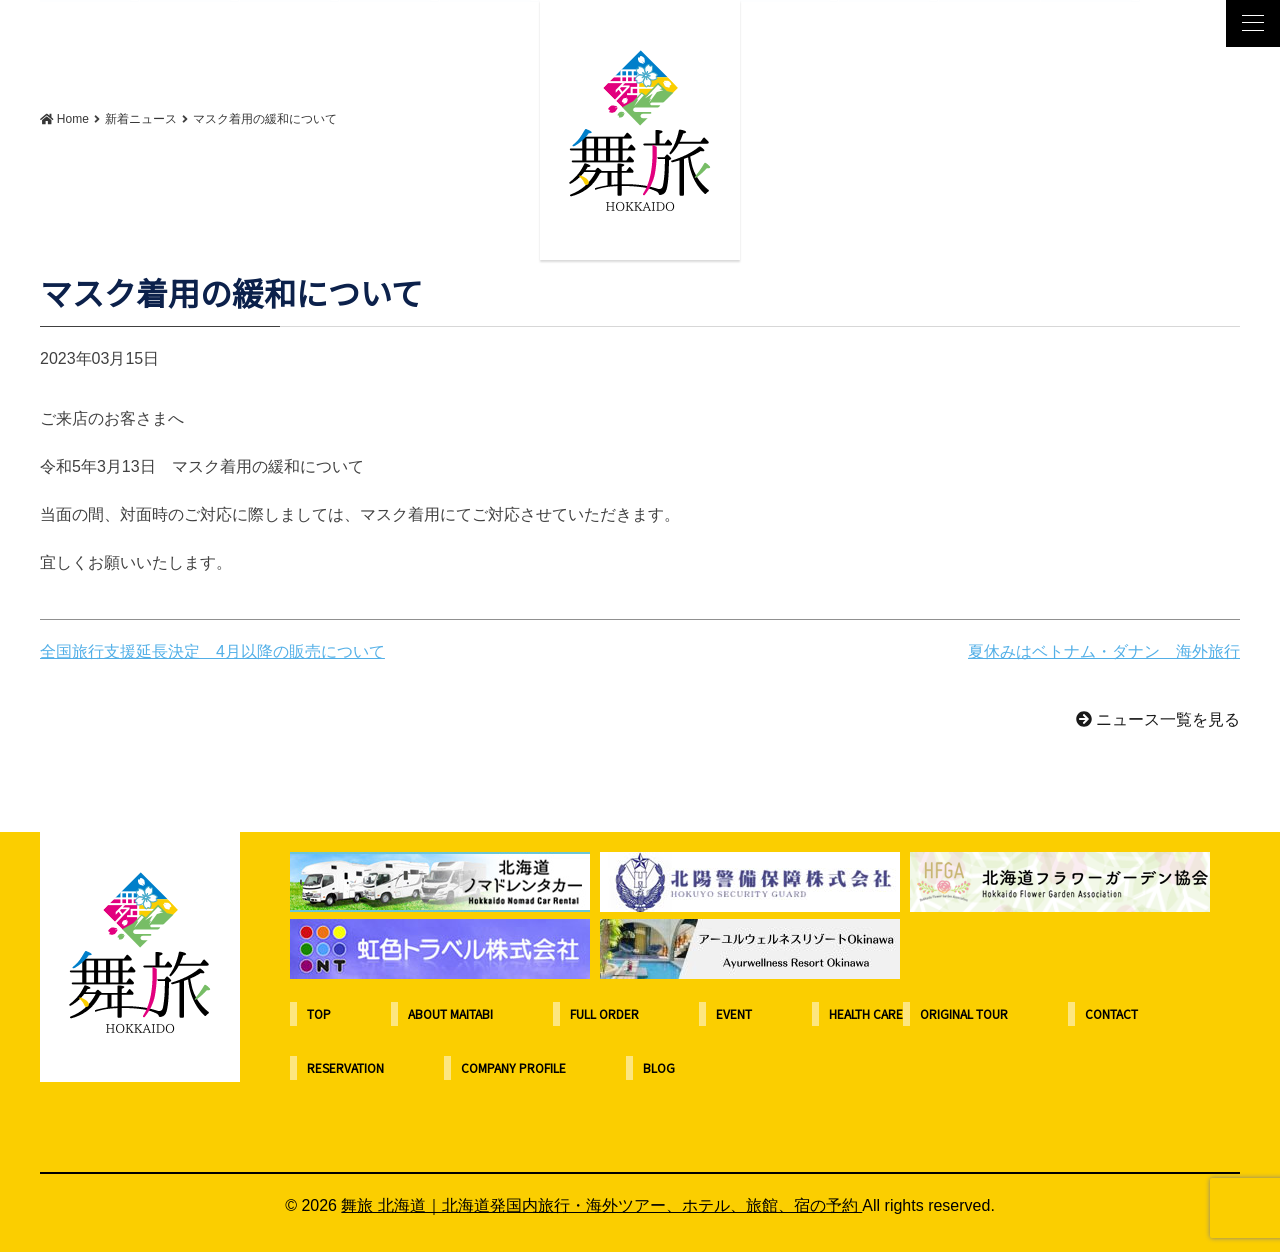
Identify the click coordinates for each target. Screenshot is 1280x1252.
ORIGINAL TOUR (964, 1013)
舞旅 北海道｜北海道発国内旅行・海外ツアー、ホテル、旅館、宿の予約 (601, 1205)
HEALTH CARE (866, 1013)
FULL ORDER (604, 1013)
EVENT (734, 1013)
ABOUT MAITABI (450, 1013)
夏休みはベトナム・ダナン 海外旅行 (1104, 651)
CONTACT (1111, 1013)
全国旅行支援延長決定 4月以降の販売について (212, 651)
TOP (319, 1013)
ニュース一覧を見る (1158, 719)
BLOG (659, 1067)
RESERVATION (345, 1067)
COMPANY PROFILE (513, 1067)
